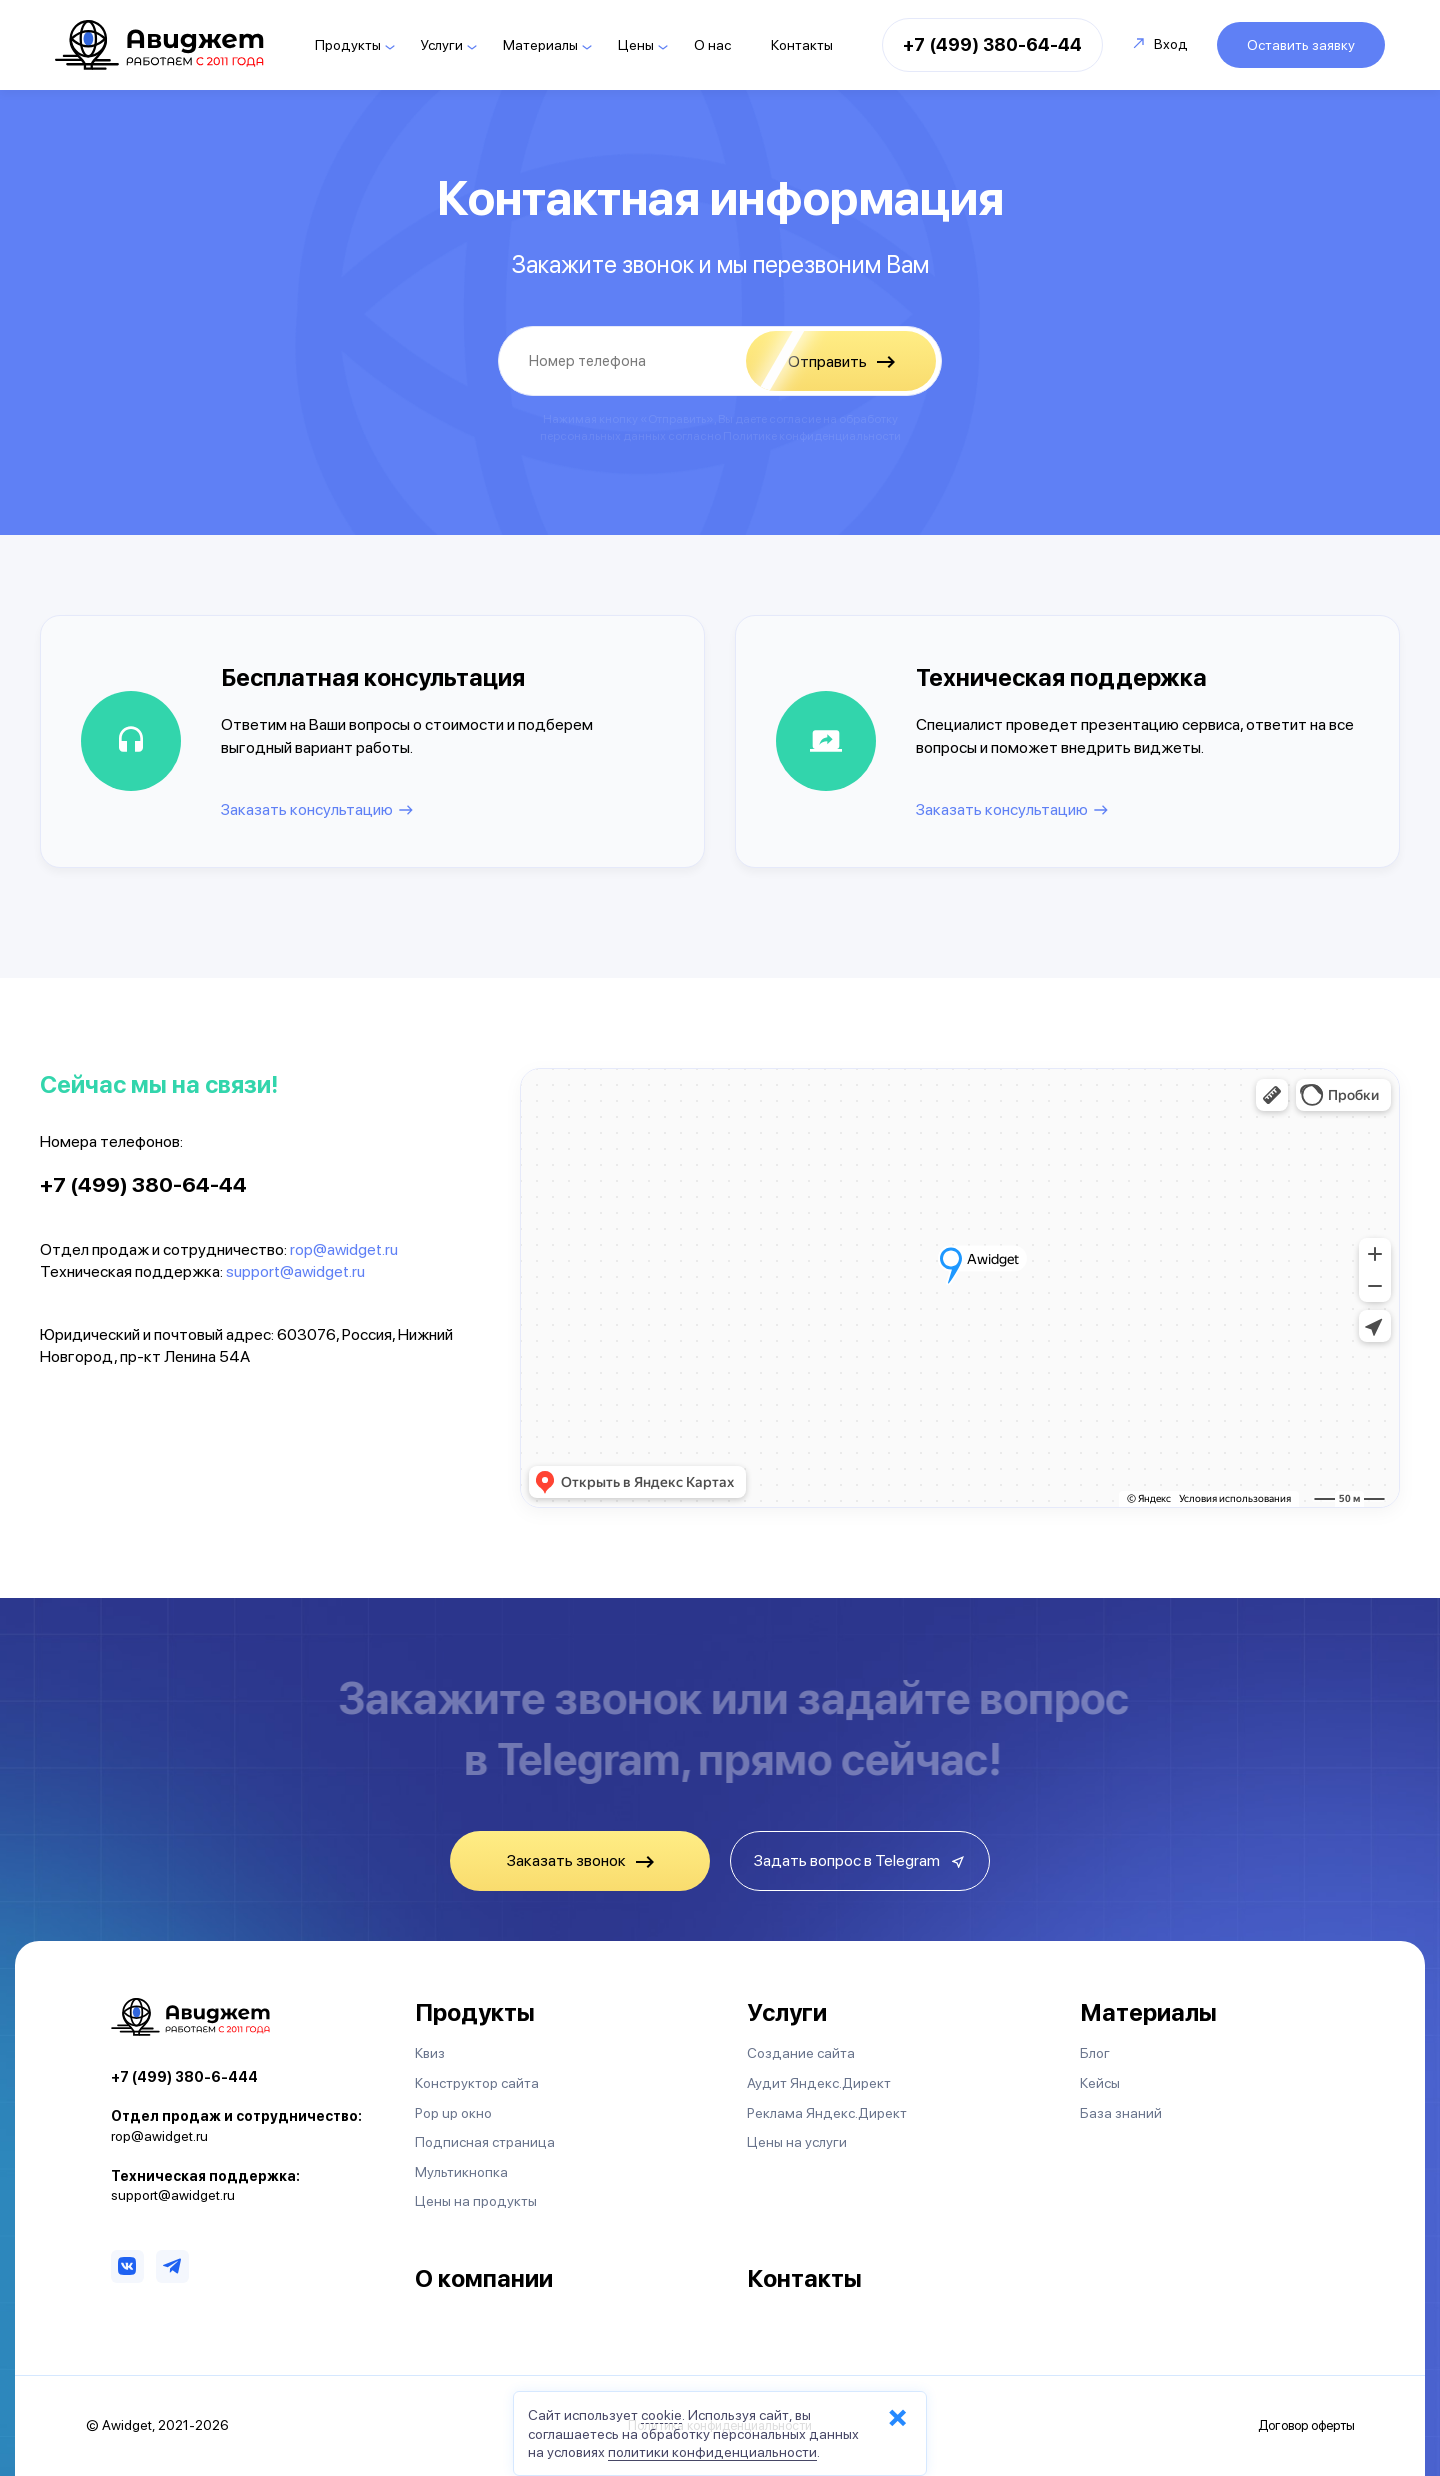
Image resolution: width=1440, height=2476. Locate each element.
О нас (712, 45)
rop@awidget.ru (344, 1249)
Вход (1160, 44)
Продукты (348, 45)
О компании (484, 2278)
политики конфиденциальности (712, 2452)
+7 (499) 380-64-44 (992, 44)
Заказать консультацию (307, 809)
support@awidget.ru (295, 1271)
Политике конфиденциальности (812, 436)
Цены (636, 45)
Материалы (540, 45)
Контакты (802, 45)
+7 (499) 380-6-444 (184, 2077)
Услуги (442, 45)
